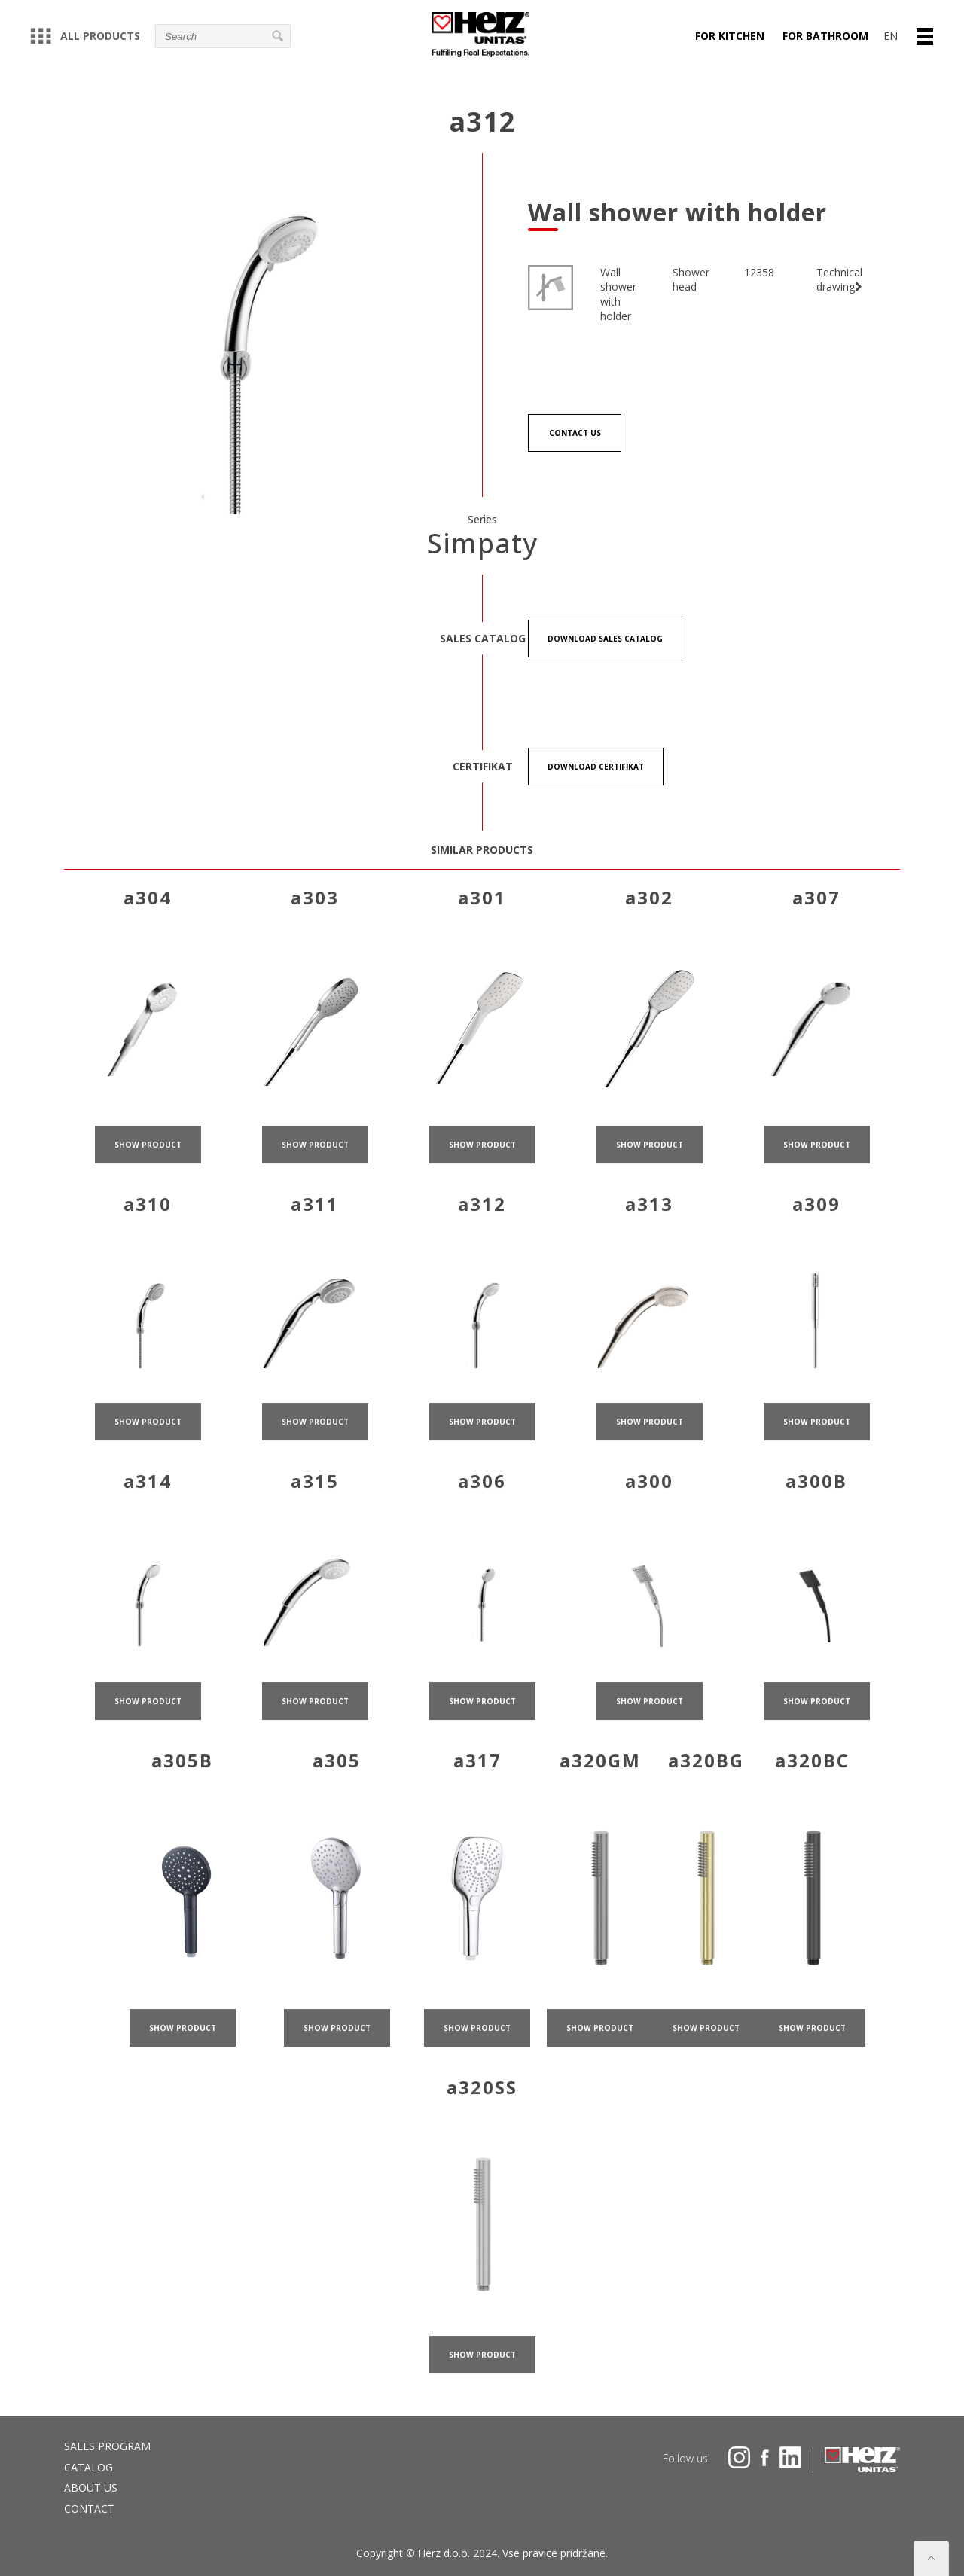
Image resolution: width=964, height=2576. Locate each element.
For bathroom (825, 36)
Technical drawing (839, 279)
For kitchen (729, 36)
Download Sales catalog (605, 638)
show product (148, 1192)
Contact (89, 2508)
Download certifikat (596, 766)
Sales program (107, 2446)
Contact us (575, 433)
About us (90, 2487)
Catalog (88, 2467)
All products (85, 36)
